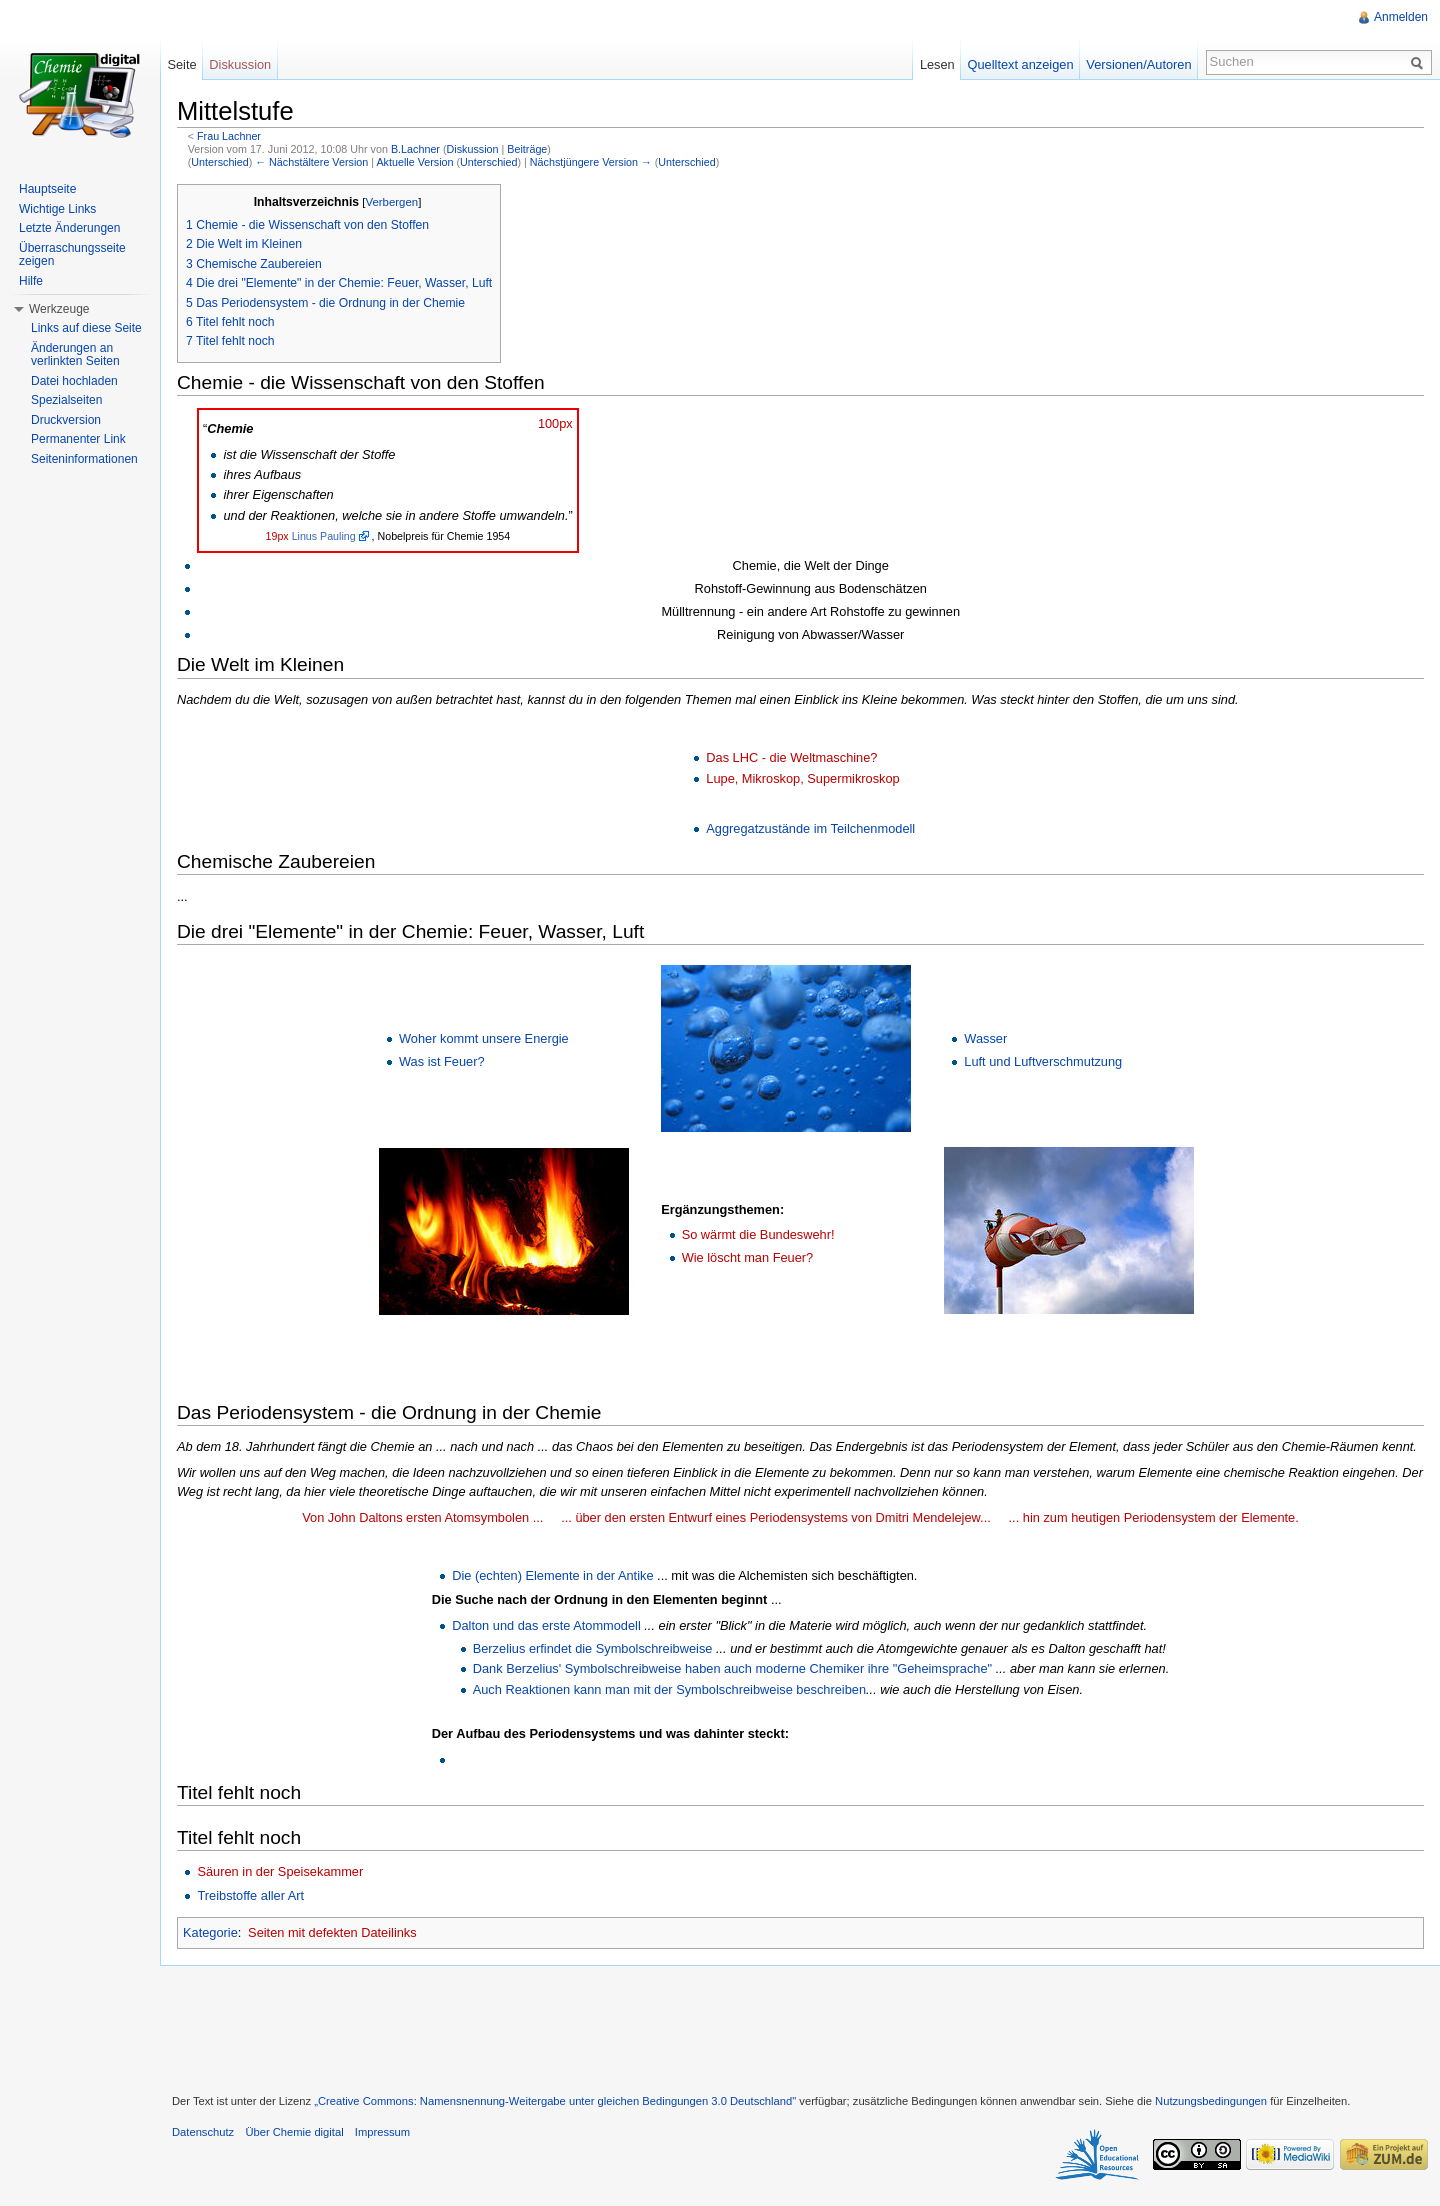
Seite (181, 64)
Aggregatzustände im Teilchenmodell (810, 828)
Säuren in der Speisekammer (280, 1871)
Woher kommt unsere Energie (484, 1038)
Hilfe (31, 281)
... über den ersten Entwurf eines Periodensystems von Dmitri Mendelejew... (776, 1517)
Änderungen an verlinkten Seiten (75, 355)
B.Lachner (415, 149)
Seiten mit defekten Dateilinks (332, 1932)
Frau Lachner (229, 136)
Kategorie (210, 1932)
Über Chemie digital (294, 2132)
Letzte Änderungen (69, 228)
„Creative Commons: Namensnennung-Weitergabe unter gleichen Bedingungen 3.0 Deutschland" (555, 2101)
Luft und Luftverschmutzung (1043, 1061)
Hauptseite (47, 189)
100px (555, 423)
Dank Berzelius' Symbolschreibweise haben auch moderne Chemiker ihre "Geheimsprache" (732, 1668)
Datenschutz (203, 2132)
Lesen (937, 64)
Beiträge (527, 149)
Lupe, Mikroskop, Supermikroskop (802, 778)
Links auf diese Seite (86, 328)
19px (277, 536)
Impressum (382, 2132)
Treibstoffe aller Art (250, 1895)
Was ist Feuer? (442, 1061)
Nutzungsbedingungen (1211, 2101)
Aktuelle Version (414, 162)
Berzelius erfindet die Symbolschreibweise (593, 1648)
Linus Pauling (324, 536)
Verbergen (391, 202)
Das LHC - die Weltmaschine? (791, 757)
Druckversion (66, 420)
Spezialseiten (66, 400)
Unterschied (219, 162)
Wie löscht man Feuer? (748, 1257)
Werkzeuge (59, 309)
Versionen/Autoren (1138, 64)
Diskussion (473, 149)
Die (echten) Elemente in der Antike (552, 1575)
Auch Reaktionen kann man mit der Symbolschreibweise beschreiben (669, 1689)
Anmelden (1401, 17)
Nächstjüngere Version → (591, 162)
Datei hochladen (74, 381)
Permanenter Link (78, 439)
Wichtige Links (57, 209)
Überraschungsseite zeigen (72, 255)
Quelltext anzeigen (1021, 64)
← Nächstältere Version (311, 162)
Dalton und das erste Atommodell (546, 1625)
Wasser (985, 1038)
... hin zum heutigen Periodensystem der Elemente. (1154, 1517)
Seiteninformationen (84, 459)
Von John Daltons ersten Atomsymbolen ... (422, 1517)
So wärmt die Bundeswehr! (758, 1234)
